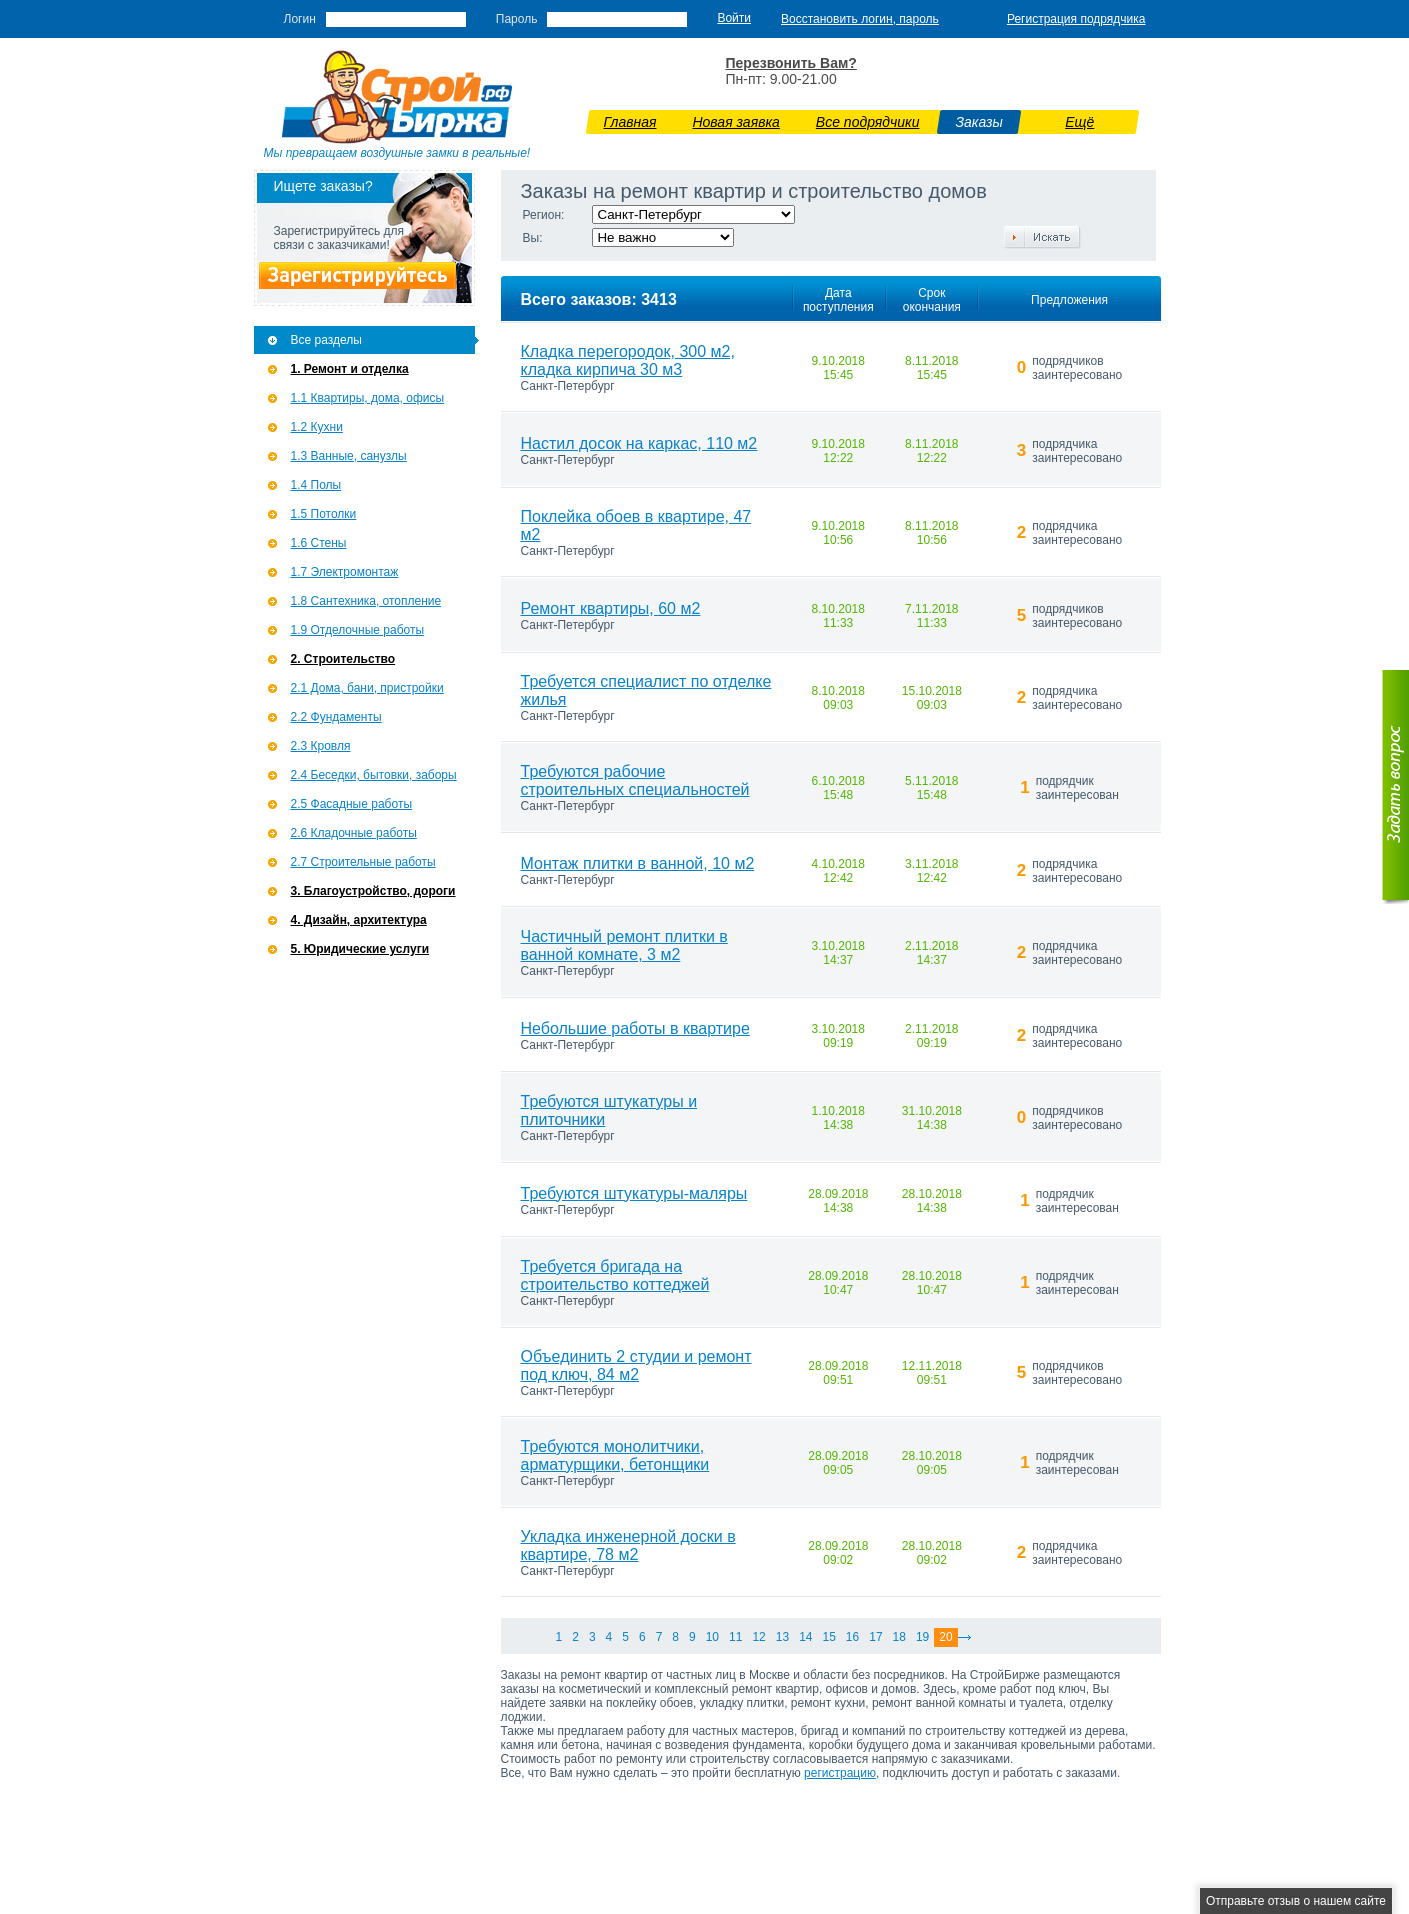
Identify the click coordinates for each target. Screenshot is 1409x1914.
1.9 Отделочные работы (358, 630)
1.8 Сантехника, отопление (366, 601)
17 (875, 1637)
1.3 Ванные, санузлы (349, 456)
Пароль (517, 19)
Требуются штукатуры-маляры (634, 1193)
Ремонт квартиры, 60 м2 (611, 608)
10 (712, 1637)
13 (782, 1637)
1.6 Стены (319, 543)
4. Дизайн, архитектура (359, 920)
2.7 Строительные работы (363, 862)
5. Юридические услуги (360, 949)
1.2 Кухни (317, 427)
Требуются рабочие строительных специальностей (635, 780)
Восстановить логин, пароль (860, 19)
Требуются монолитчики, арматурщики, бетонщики (615, 1455)
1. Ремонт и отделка (350, 369)
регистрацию (840, 1773)
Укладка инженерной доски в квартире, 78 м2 (628, 1545)
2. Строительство (343, 659)
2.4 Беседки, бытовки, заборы (374, 775)
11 (735, 1637)
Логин (300, 19)
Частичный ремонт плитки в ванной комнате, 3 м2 (624, 945)
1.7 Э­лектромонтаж (345, 572)
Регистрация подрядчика (1076, 19)
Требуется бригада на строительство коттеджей (615, 1275)
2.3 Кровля (321, 746)
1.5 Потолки (324, 514)
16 (852, 1637)
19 (922, 1637)
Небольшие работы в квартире (635, 1028)
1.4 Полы (316, 485)
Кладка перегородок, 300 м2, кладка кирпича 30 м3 (628, 360)
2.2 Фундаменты (336, 717)
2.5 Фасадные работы (352, 804)
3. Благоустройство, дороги (373, 891)
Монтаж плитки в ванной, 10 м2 (638, 863)
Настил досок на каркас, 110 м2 (639, 443)
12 (758, 1637)
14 (805, 1637)
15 (828, 1637)
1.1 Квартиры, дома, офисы (368, 398)
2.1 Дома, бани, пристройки (367, 688)
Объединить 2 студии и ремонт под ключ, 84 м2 (636, 1365)
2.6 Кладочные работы (354, 833)
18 (899, 1637)
